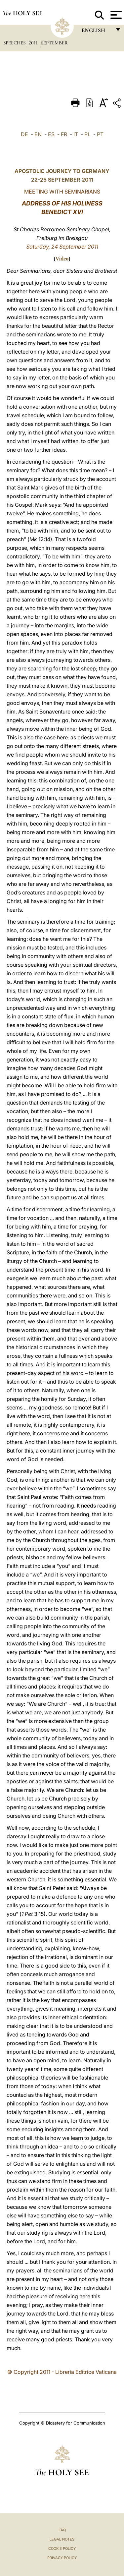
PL (87, 134)
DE (24, 134)
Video (62, 258)
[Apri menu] (115, 15)
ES (51, 134)
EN (38, 134)
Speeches (15, 43)
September (54, 43)
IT (75, 134)
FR (64, 134)
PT (100, 134)
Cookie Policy (62, 2548)
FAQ (62, 2530)
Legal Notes (62, 2539)
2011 (34, 43)
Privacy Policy (62, 2557)
